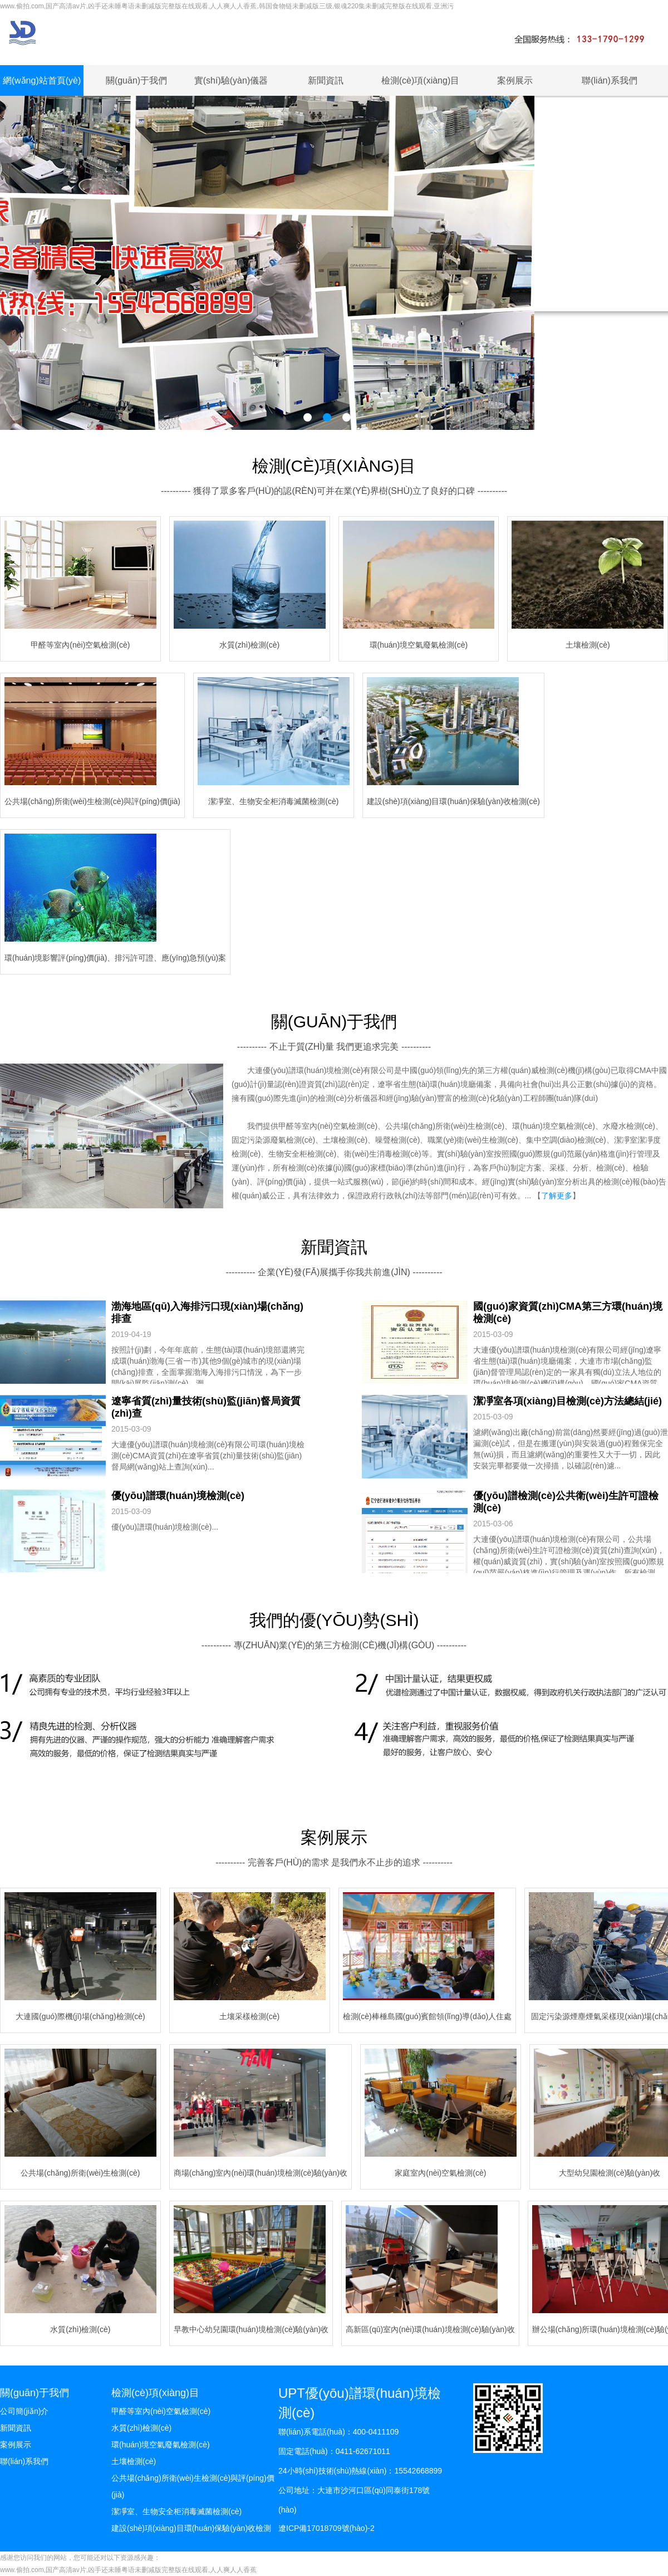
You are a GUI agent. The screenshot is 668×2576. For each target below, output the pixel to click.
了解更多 (556, 1195)
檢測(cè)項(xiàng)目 (420, 80)
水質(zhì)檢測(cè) (141, 2427)
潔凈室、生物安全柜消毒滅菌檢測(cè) (176, 2511)
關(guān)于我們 (136, 80)
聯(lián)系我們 (609, 80)
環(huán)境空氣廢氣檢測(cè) (160, 2444)
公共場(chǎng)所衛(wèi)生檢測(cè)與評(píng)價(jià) (192, 2486)
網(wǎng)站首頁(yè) (42, 80)
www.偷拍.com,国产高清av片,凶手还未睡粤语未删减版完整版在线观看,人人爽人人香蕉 (128, 2570)
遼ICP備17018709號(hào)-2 (326, 2528)
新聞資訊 (325, 80)
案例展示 (515, 80)
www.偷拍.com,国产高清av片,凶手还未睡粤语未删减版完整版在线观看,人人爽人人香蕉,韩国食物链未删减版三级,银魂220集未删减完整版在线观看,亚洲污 (227, 6)
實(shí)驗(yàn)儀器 (231, 80)
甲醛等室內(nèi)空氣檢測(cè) (160, 2411)
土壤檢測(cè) (133, 2461)
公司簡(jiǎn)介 (24, 2411)
